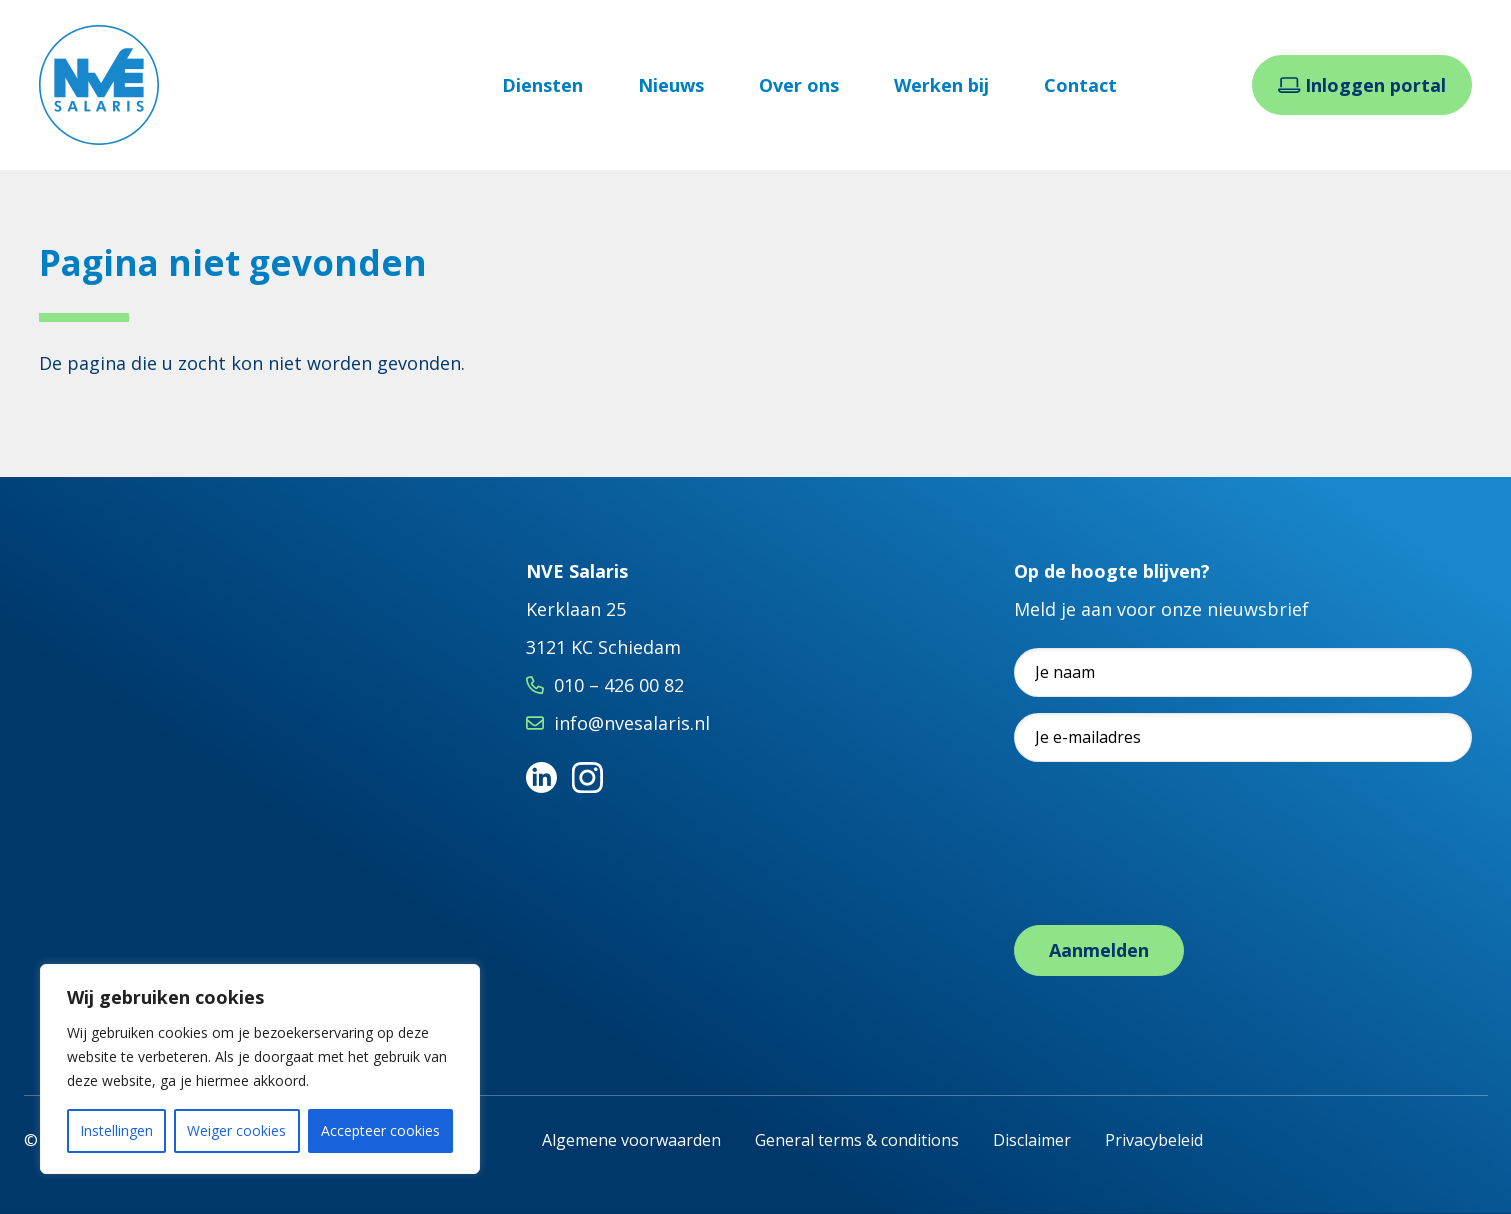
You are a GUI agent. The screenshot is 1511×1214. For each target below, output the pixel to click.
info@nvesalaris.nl (632, 723)
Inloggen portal (1362, 85)
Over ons (799, 85)
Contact (1080, 85)
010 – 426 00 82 (619, 685)
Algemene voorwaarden (631, 1140)
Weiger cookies (236, 1130)
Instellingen (116, 1130)
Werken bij (941, 85)
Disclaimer (1032, 1140)
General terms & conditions (857, 1140)
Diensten (542, 85)
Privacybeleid (1154, 1140)
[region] (260, 1069)
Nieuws (671, 85)
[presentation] (1166, 864)
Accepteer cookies (380, 1130)
